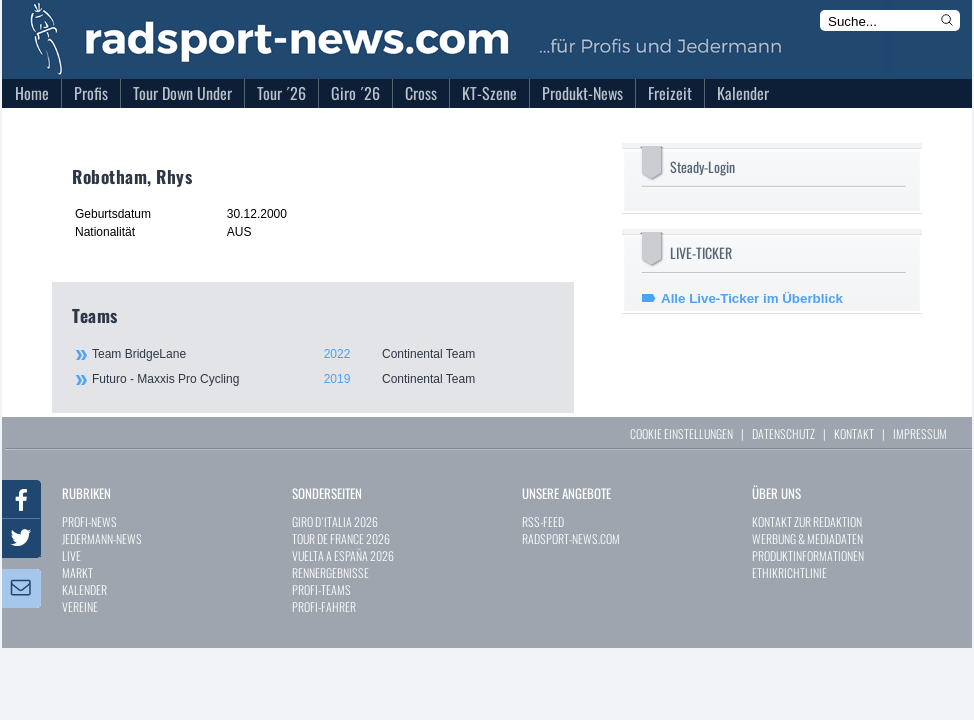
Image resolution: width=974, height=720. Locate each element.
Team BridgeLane (322, 354)
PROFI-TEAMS (321, 589)
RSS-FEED (543, 521)
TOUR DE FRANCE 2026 (341, 538)
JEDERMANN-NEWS (102, 538)
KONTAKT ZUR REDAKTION (807, 521)
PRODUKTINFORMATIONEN (808, 555)
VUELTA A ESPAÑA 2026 (343, 555)
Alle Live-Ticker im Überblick (752, 298)
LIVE (71, 555)
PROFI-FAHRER (324, 606)
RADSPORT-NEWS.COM (571, 538)
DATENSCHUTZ (783, 433)
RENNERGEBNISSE (330, 572)
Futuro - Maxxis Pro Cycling (322, 379)
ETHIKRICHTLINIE (789, 572)
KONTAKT (854, 433)
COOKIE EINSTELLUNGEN (681, 433)
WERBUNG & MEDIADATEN (807, 538)
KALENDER (84, 589)
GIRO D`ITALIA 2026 (335, 521)
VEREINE (80, 606)
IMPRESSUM (920, 433)
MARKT (77, 572)
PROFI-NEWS (89, 521)
